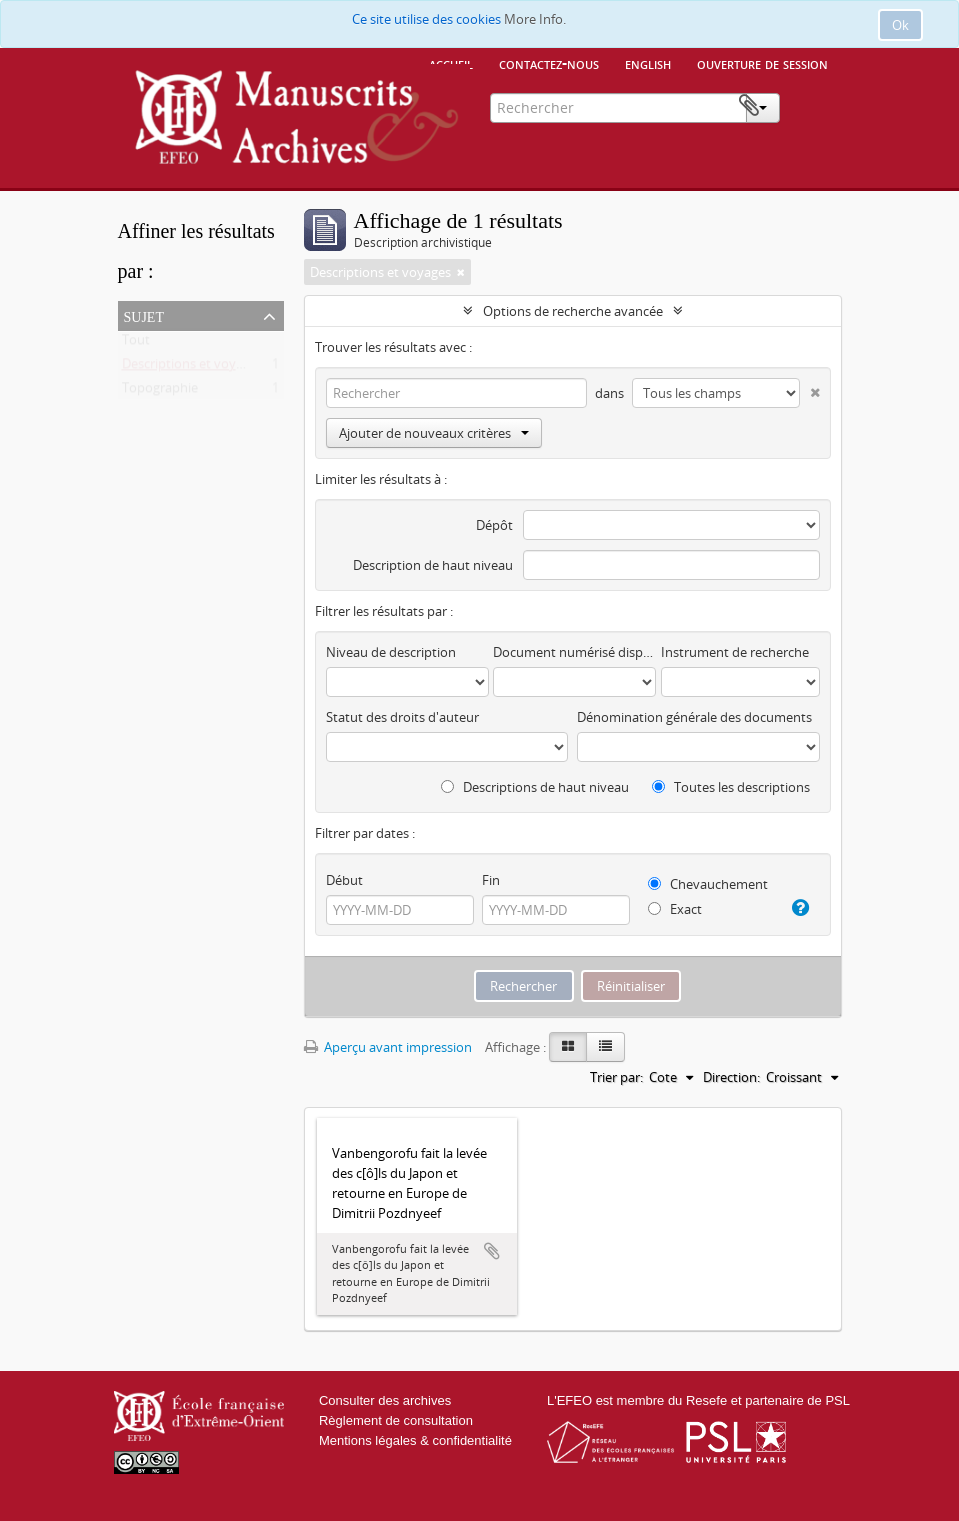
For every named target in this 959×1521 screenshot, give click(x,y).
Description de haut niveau (433, 565)
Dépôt (494, 525)
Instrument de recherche (735, 652)
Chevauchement (708, 884)
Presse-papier (811, 106)
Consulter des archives (385, 1400)
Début (344, 880)
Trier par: (616, 1077)
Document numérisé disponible (574, 652)
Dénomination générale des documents (694, 717)
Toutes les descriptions (731, 787)
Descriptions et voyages (192, 368)
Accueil (451, 63)
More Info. (535, 19)
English (648, 63)
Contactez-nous (549, 63)
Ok (900, 25)
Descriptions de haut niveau (535, 787)
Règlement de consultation (396, 1420)
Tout (136, 344)
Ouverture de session (762, 63)
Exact (675, 909)
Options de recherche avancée (573, 311)
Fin (491, 880)
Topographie (160, 392)
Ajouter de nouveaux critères (434, 433)
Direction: (731, 1077)
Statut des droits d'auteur (402, 717)
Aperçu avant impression (388, 1047)
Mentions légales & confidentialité (415, 1440)
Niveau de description (391, 652)
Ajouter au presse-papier (492, 1251)
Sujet (144, 315)
